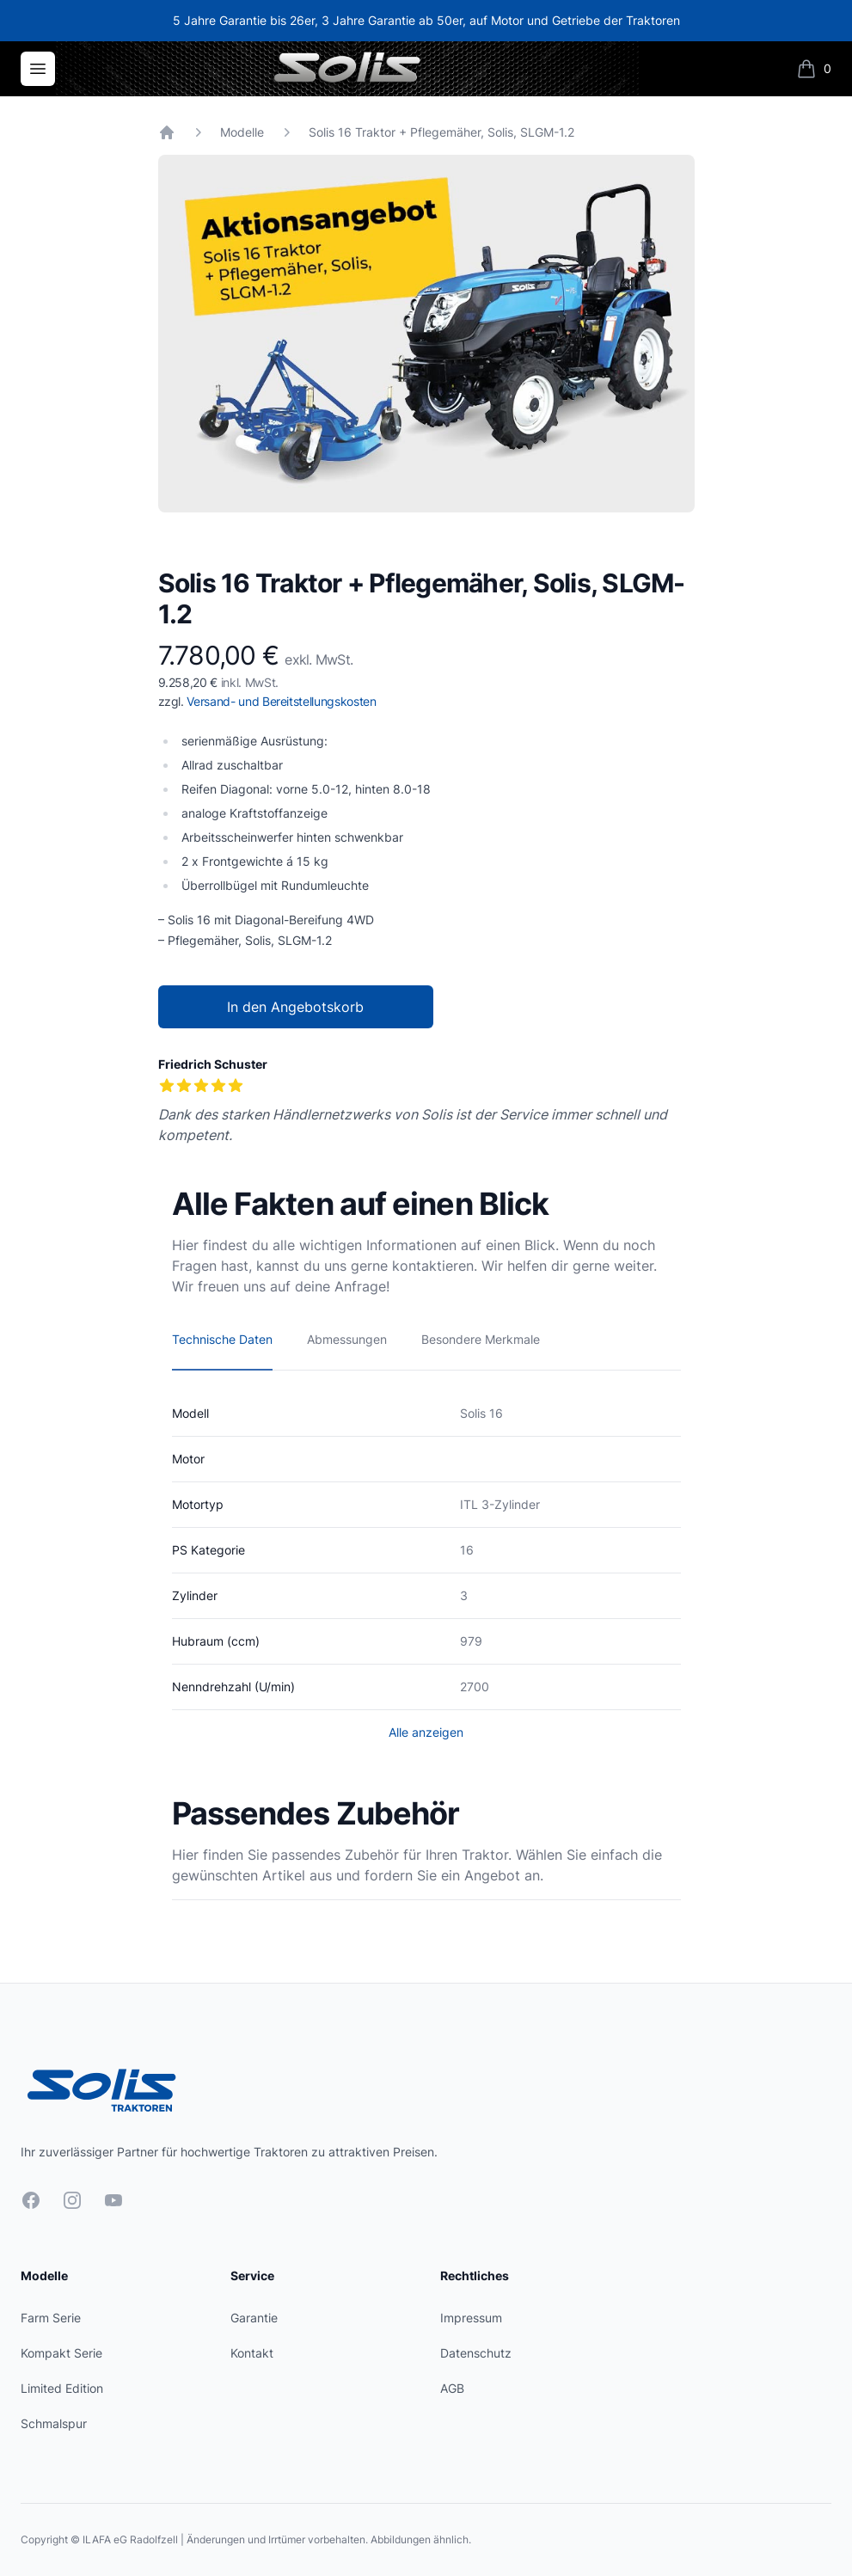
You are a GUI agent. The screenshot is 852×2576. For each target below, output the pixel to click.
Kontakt (251, 2353)
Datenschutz (476, 2353)
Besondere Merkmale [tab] (480, 1339)
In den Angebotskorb (295, 1006)
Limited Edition (62, 2388)
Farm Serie (51, 2317)
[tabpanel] (426, 333)
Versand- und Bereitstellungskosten (281, 701)
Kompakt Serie (61, 2353)
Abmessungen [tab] (347, 1339)
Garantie (254, 2317)
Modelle (242, 132)
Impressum (471, 2317)
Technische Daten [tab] (222, 1339)
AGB (452, 2388)
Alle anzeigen (426, 1732)
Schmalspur (54, 2423)
